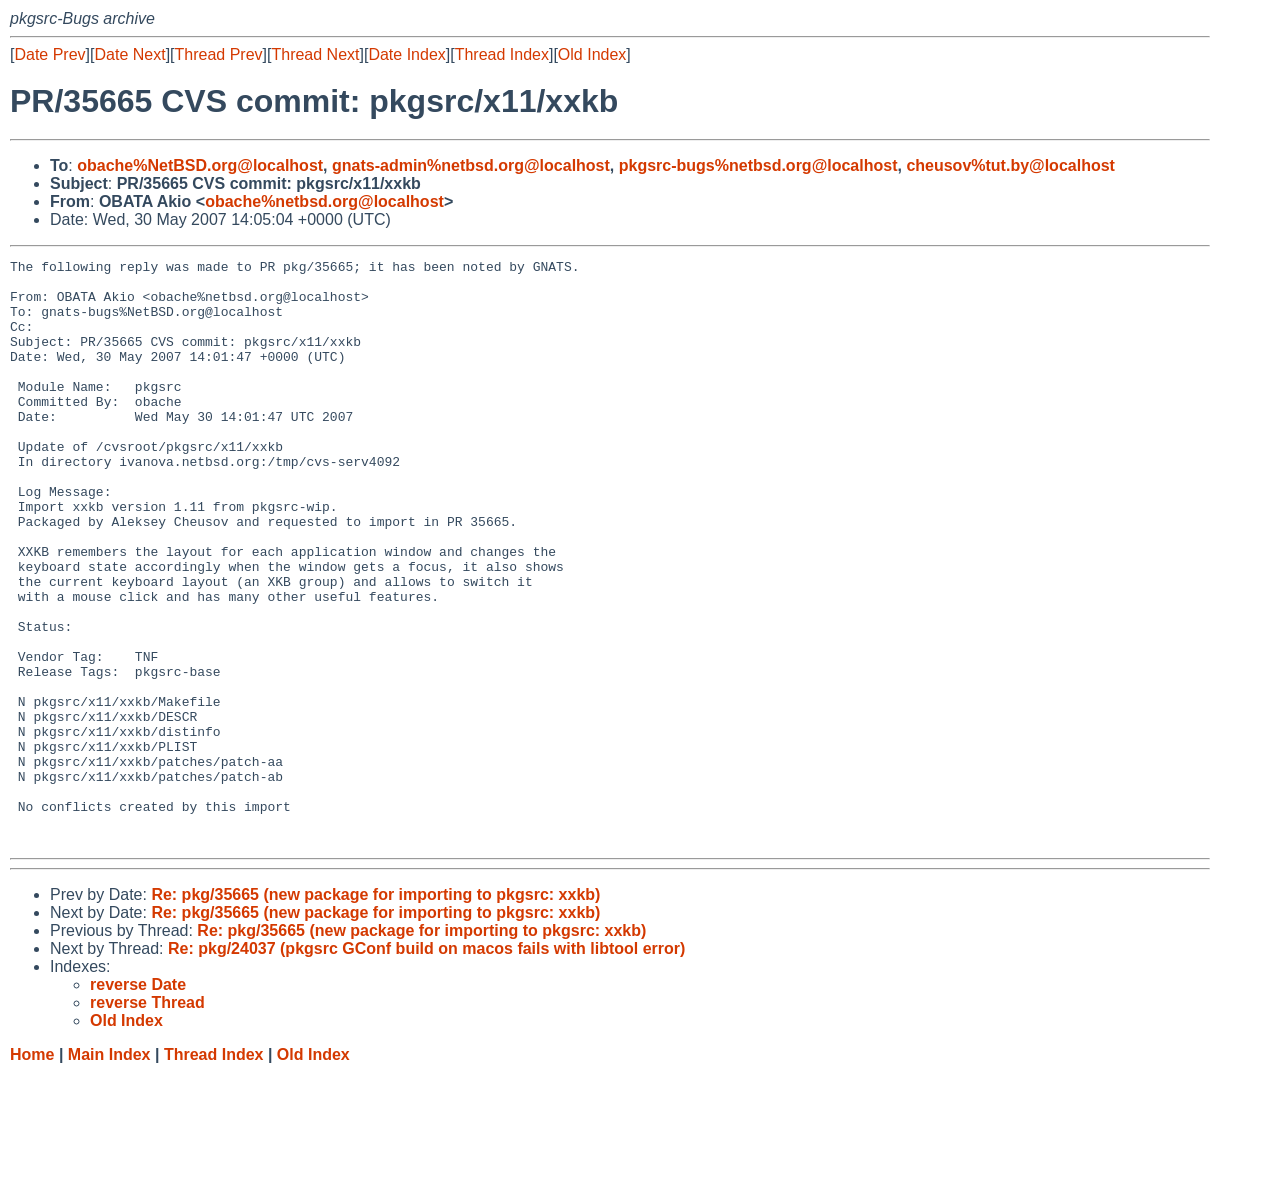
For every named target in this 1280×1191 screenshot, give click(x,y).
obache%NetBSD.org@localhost (200, 165)
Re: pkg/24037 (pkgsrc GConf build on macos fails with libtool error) (426, 1065)
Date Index (406, 54)
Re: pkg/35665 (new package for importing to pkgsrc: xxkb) (375, 1011)
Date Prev (49, 54)
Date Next (129, 54)
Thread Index (502, 54)
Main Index (109, 1171)
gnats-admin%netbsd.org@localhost (471, 165)
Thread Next (315, 54)
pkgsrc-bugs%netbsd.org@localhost (758, 165)
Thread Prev (219, 54)
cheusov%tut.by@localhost (1010, 165)
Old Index (592, 54)
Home (32, 1171)
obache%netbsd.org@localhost (324, 201)
